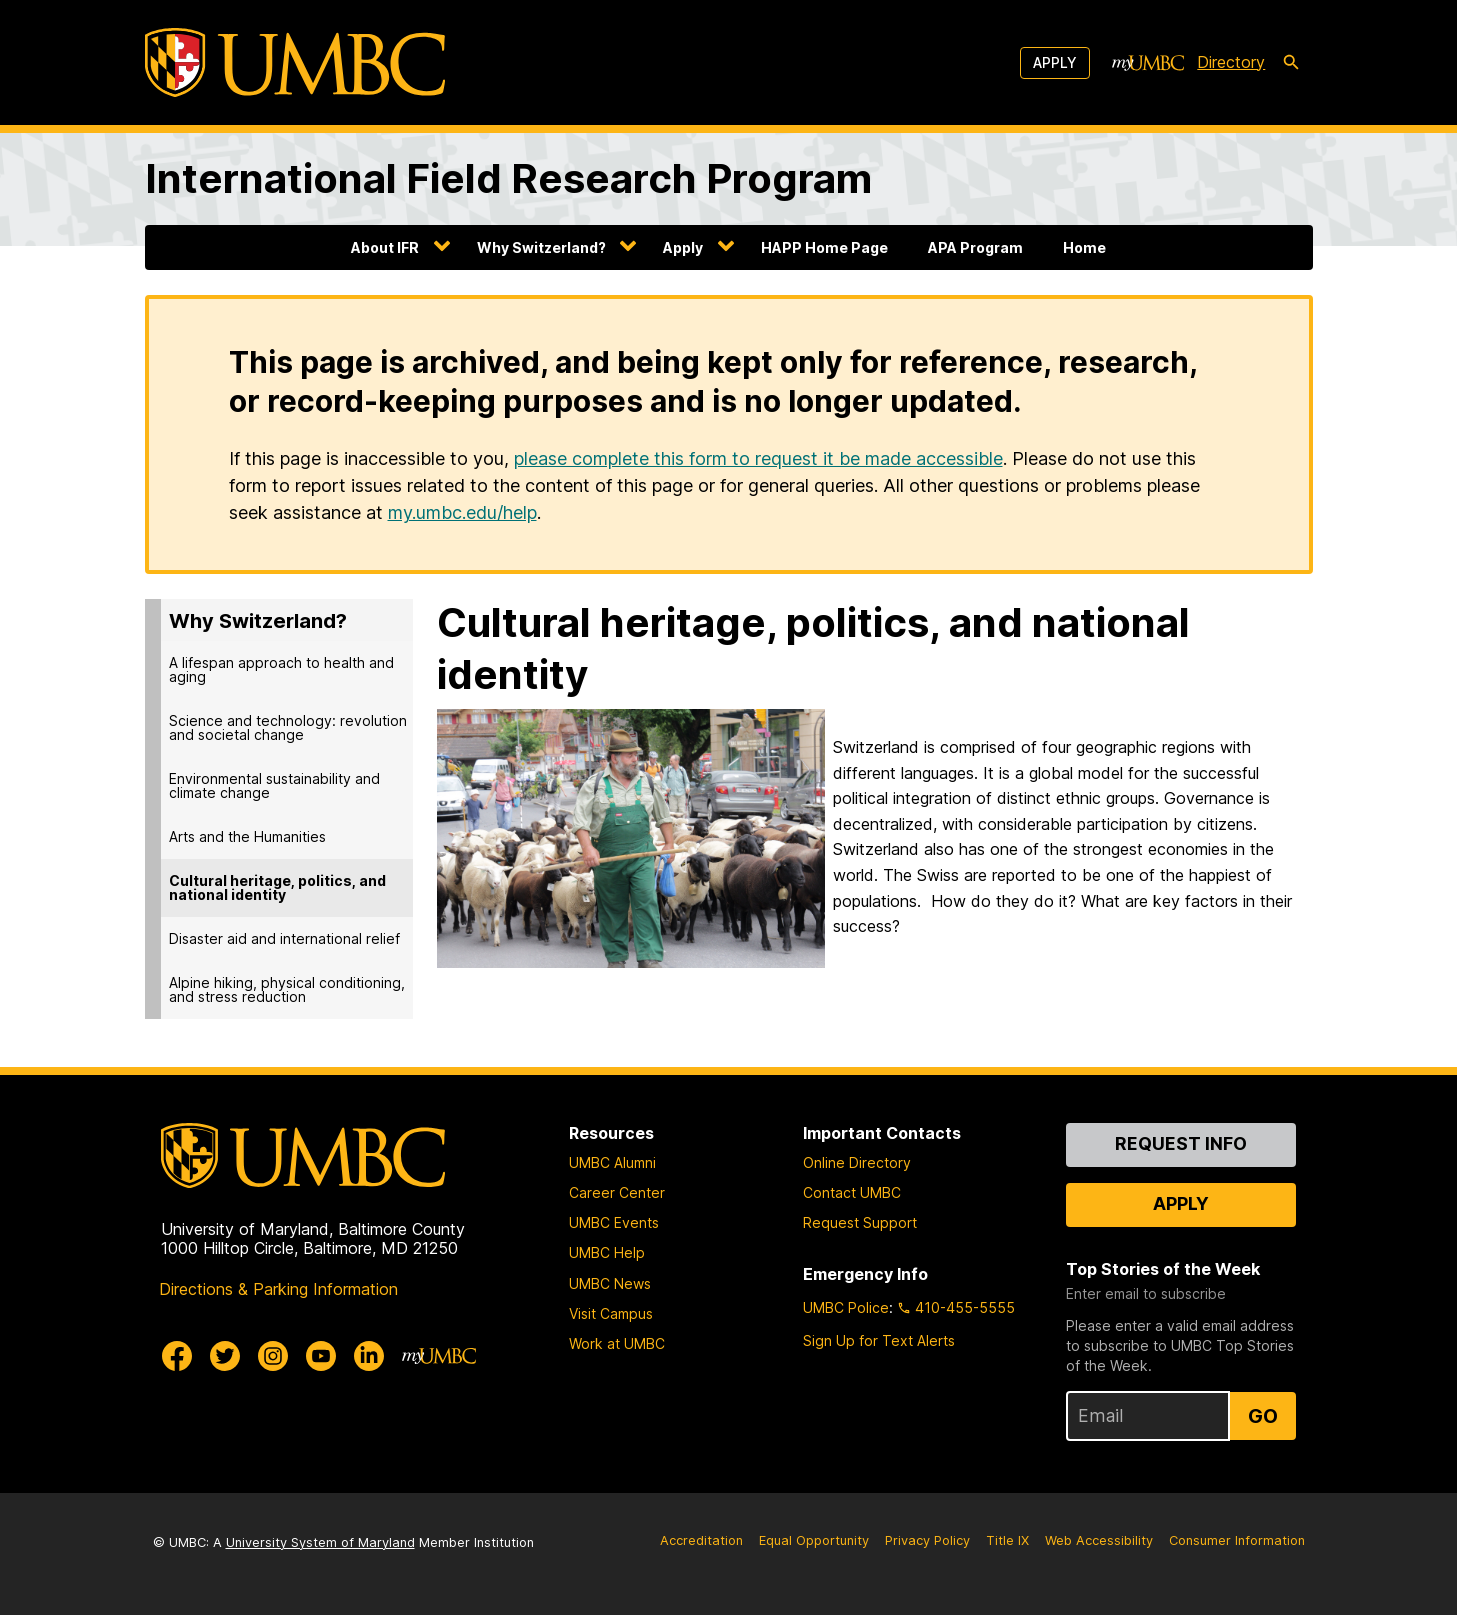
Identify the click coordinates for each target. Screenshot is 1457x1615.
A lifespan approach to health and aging (281, 669)
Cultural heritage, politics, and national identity (277, 887)
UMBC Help (607, 1252)
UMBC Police (846, 1307)
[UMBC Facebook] (177, 1356)
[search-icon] (1291, 63)
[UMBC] (295, 62)
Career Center (617, 1192)
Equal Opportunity (814, 1540)
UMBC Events (614, 1222)
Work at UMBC (617, 1343)
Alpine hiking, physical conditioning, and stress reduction (287, 989)
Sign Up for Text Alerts (879, 1340)
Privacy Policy (927, 1540)
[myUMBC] (1148, 63)
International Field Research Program (508, 178)
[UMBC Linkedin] (369, 1356)
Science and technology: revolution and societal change (288, 727)
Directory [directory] (1231, 62)
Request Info (1181, 1143)
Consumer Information (1237, 1540)
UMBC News (610, 1283)
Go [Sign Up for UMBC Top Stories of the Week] (1263, 1416)
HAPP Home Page (824, 247)
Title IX (1007, 1540)
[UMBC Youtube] (321, 1356)
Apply (1055, 62)
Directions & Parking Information (278, 1289)
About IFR (385, 247)
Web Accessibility (1099, 1540)
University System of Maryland (320, 1542)
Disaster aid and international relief (284, 938)
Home (1084, 247)
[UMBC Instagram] (273, 1356)
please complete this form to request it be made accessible (758, 458)
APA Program (975, 247)
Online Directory (857, 1162)
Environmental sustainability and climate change (274, 785)
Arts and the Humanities (247, 836)
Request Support (860, 1222)
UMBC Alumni (612, 1162)
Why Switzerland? (541, 247)
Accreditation (701, 1540)
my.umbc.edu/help (462, 512)
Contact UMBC (852, 1192)
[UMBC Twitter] (225, 1356)
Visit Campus (611, 1313)
